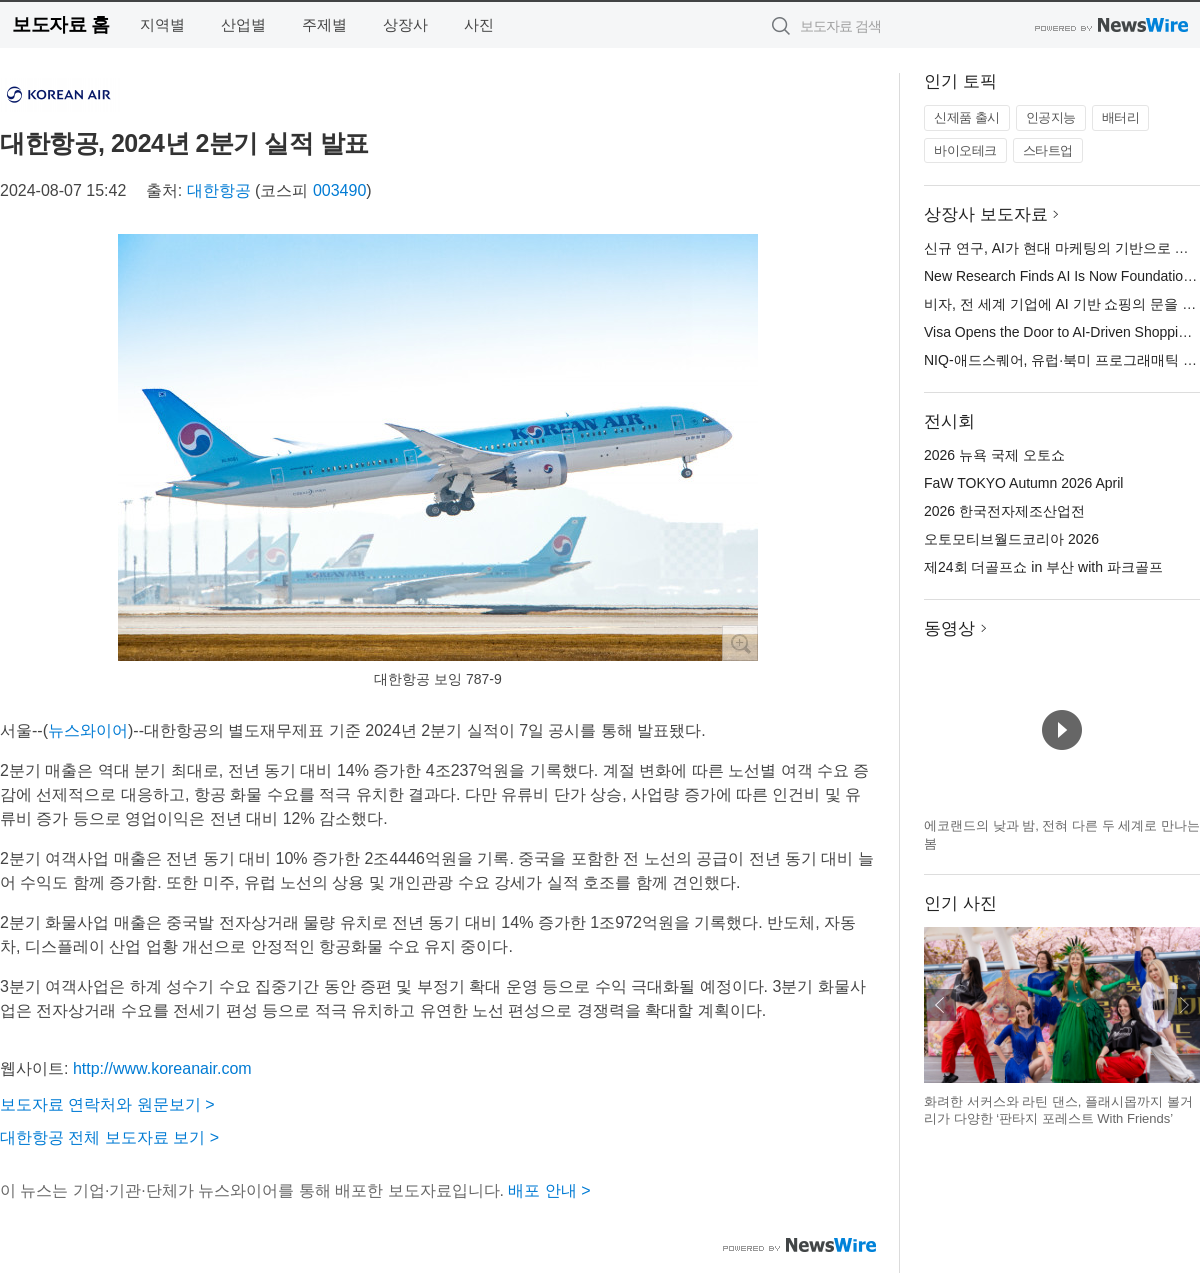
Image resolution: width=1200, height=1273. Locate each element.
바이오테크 (965, 150)
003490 (339, 190)
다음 (1184, 1005)
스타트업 (1048, 150)
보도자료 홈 (60, 24)
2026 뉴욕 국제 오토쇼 (994, 455)
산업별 (243, 24)
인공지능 (1051, 117)
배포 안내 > (549, 1190)
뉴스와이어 (88, 730)
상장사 (405, 24)
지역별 (162, 24)
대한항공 (219, 190)
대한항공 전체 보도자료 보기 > (109, 1137)
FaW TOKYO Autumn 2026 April (1023, 483)
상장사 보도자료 (986, 214)
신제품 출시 (967, 117)
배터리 (1121, 117)
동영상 (949, 628)
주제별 (324, 24)
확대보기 (740, 643)
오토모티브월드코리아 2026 (1011, 539)
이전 (940, 1005)
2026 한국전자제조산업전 (1004, 511)
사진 (479, 24)
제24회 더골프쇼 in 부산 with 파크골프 (1043, 567)
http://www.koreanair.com (162, 1068)
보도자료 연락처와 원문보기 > (107, 1104)
